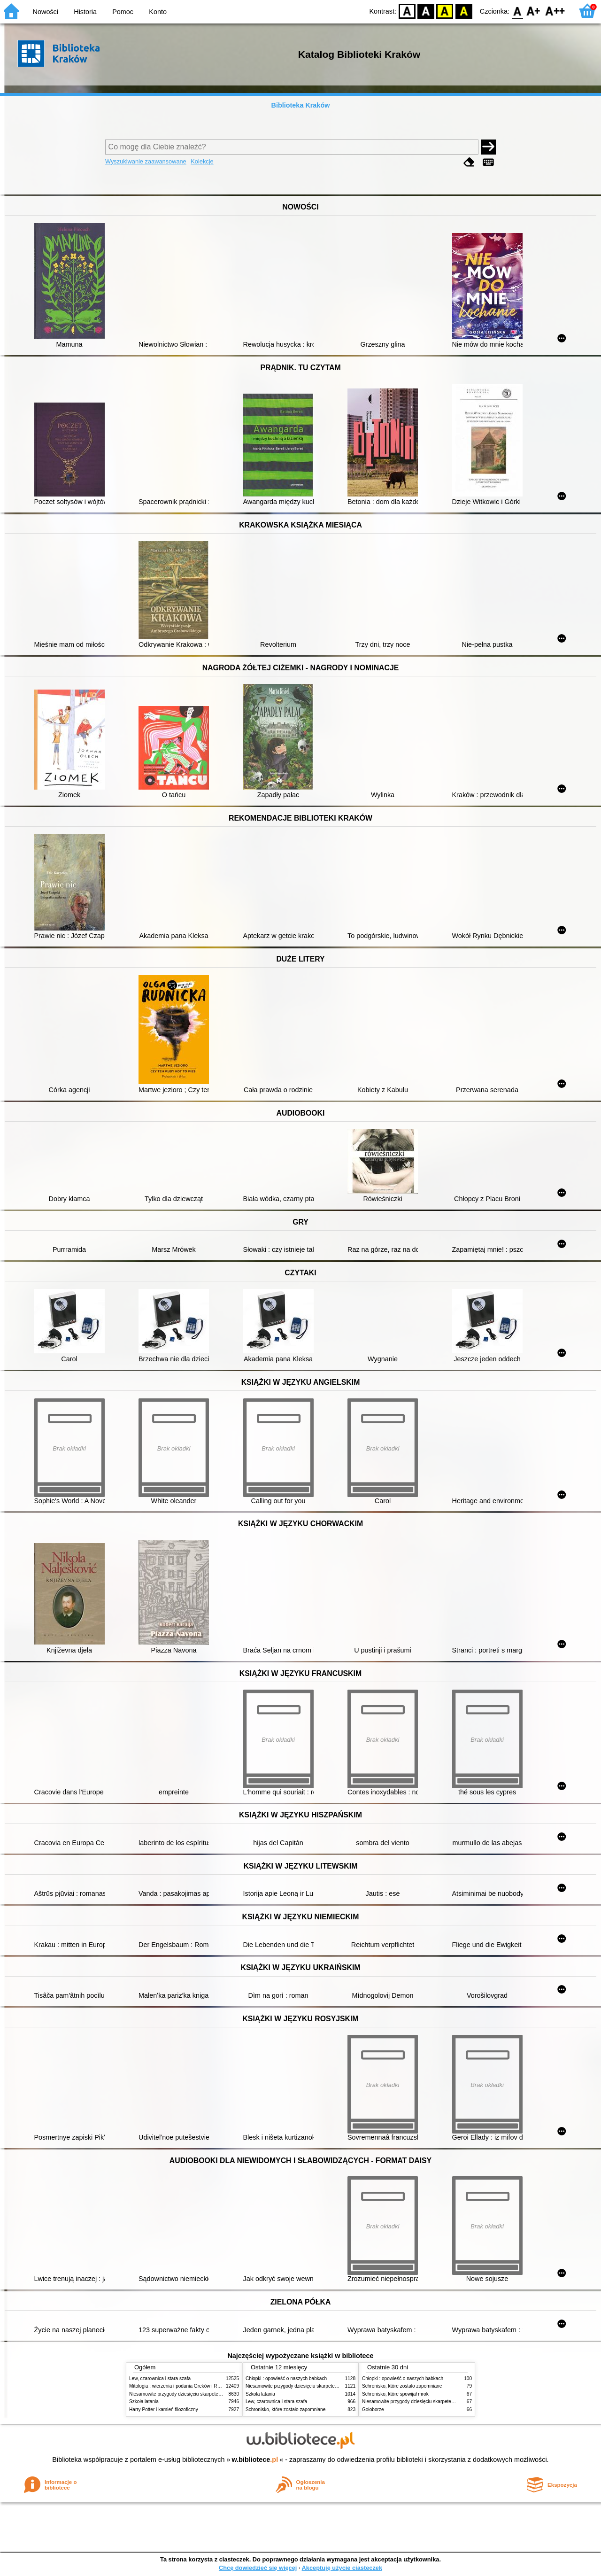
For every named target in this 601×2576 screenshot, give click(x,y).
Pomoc (122, 12)
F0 (517, 11)
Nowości (45, 12)
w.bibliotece (255, 2459)
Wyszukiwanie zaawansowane (145, 161)
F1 (533, 11)
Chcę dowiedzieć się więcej (258, 2567)
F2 (555, 11)
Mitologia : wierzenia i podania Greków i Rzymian (180, 2386)
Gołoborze (373, 2409)
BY (464, 11)
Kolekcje (202, 161)
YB (445, 11)
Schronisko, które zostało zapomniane (285, 2409)
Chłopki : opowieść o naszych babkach (286, 2378)
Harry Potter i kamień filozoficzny (163, 2409)
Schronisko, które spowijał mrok (395, 2394)
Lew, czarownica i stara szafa (160, 2378)
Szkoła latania (144, 2401)
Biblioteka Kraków (300, 105)
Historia (85, 12)
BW (426, 11)
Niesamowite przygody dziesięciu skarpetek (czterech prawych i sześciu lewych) (213, 2394)
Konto (158, 12)
